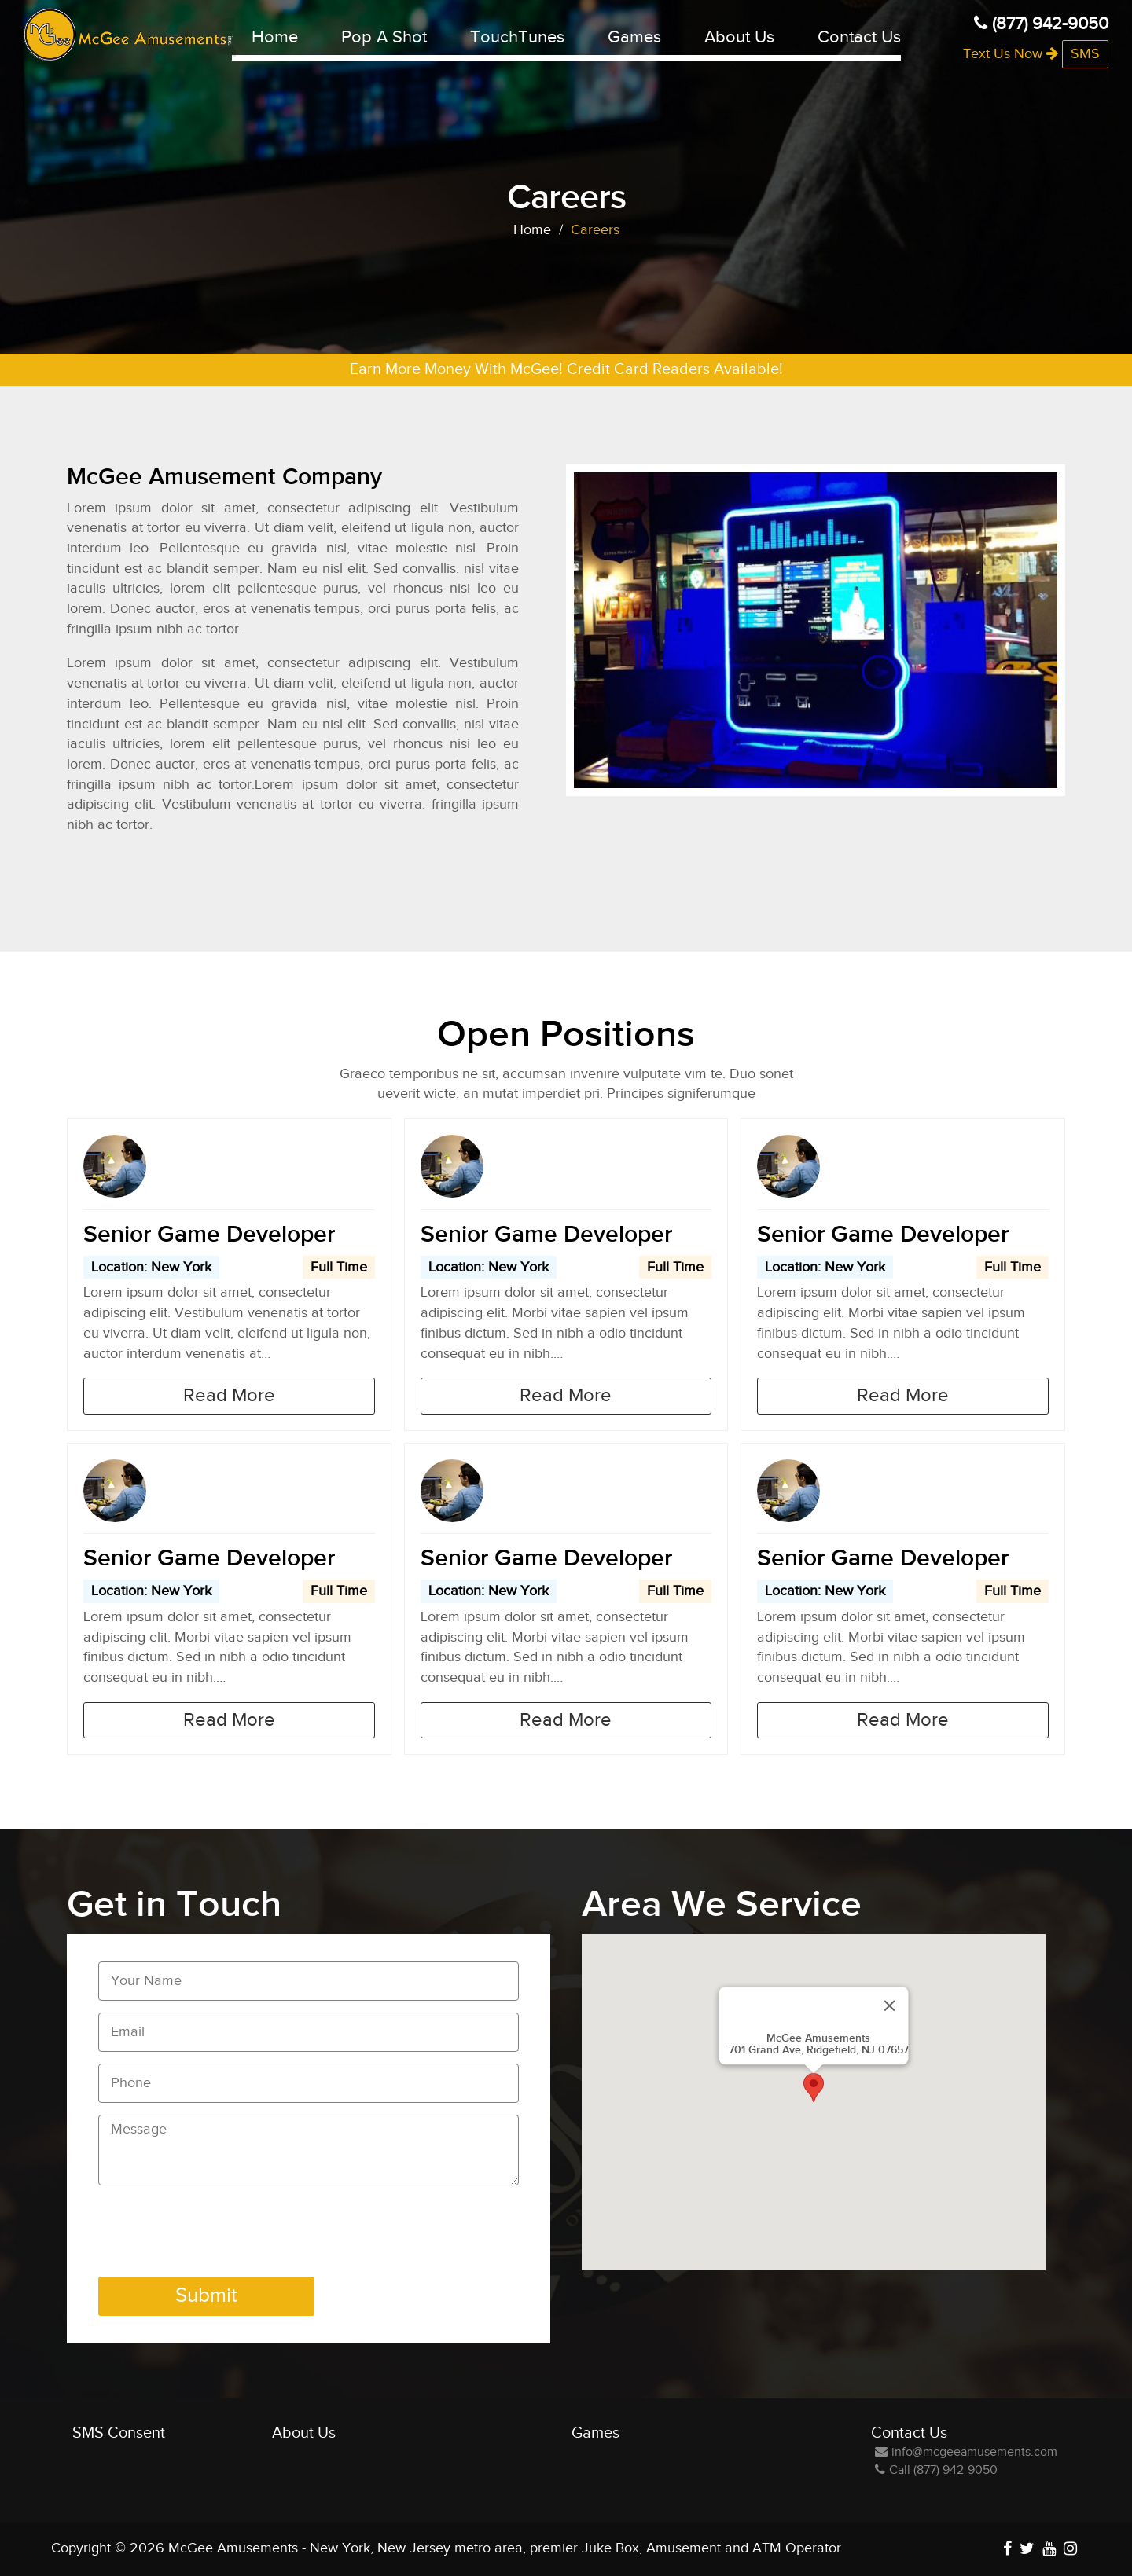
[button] (813, 2087)
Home (275, 37)
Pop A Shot (384, 37)
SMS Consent (118, 2433)
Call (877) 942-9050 (936, 2470)
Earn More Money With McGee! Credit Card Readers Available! (566, 369)
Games (634, 37)
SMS (1085, 54)
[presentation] (217, 2234)
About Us (739, 37)
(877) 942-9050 (1041, 23)
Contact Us (859, 37)
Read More (229, 1396)
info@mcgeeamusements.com (966, 2452)
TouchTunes (517, 37)
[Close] (890, 2005)
